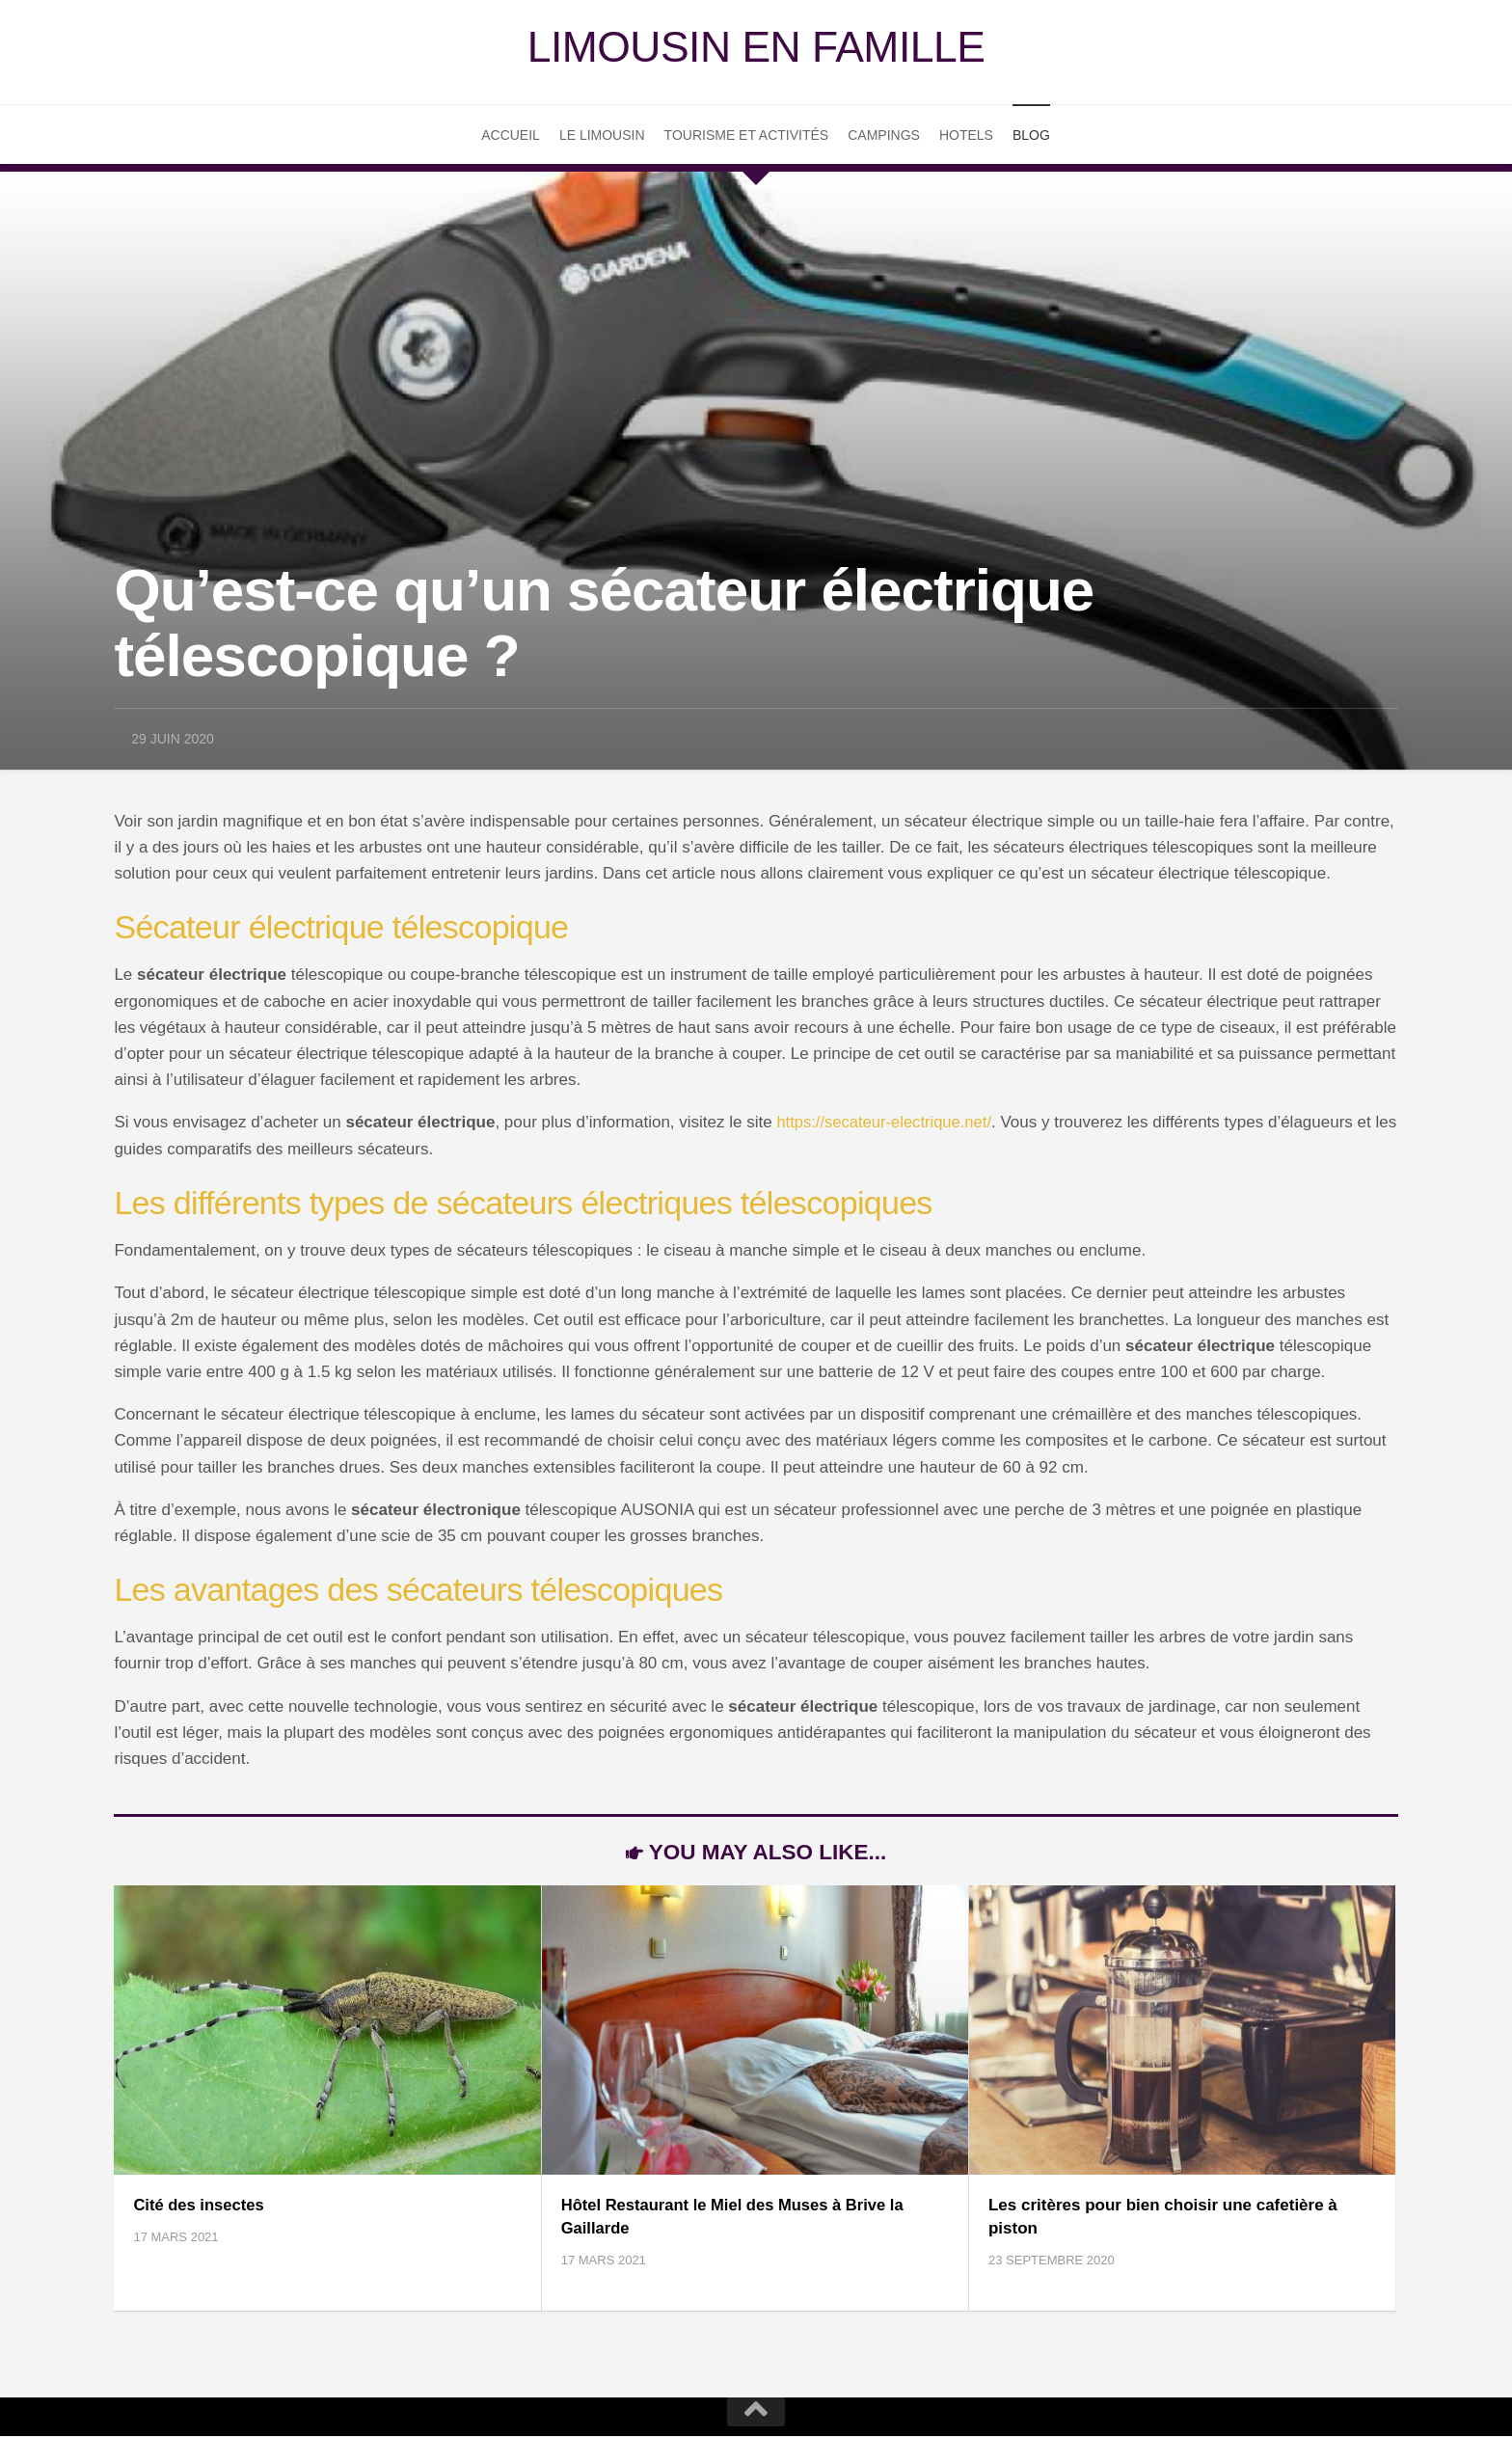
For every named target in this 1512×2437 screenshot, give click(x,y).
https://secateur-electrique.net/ (886, 1125)
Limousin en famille (755, 47)
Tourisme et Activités (746, 137)
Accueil (510, 137)
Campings (884, 137)
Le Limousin (602, 137)
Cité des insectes (200, 2207)
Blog (1031, 137)
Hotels (966, 137)
